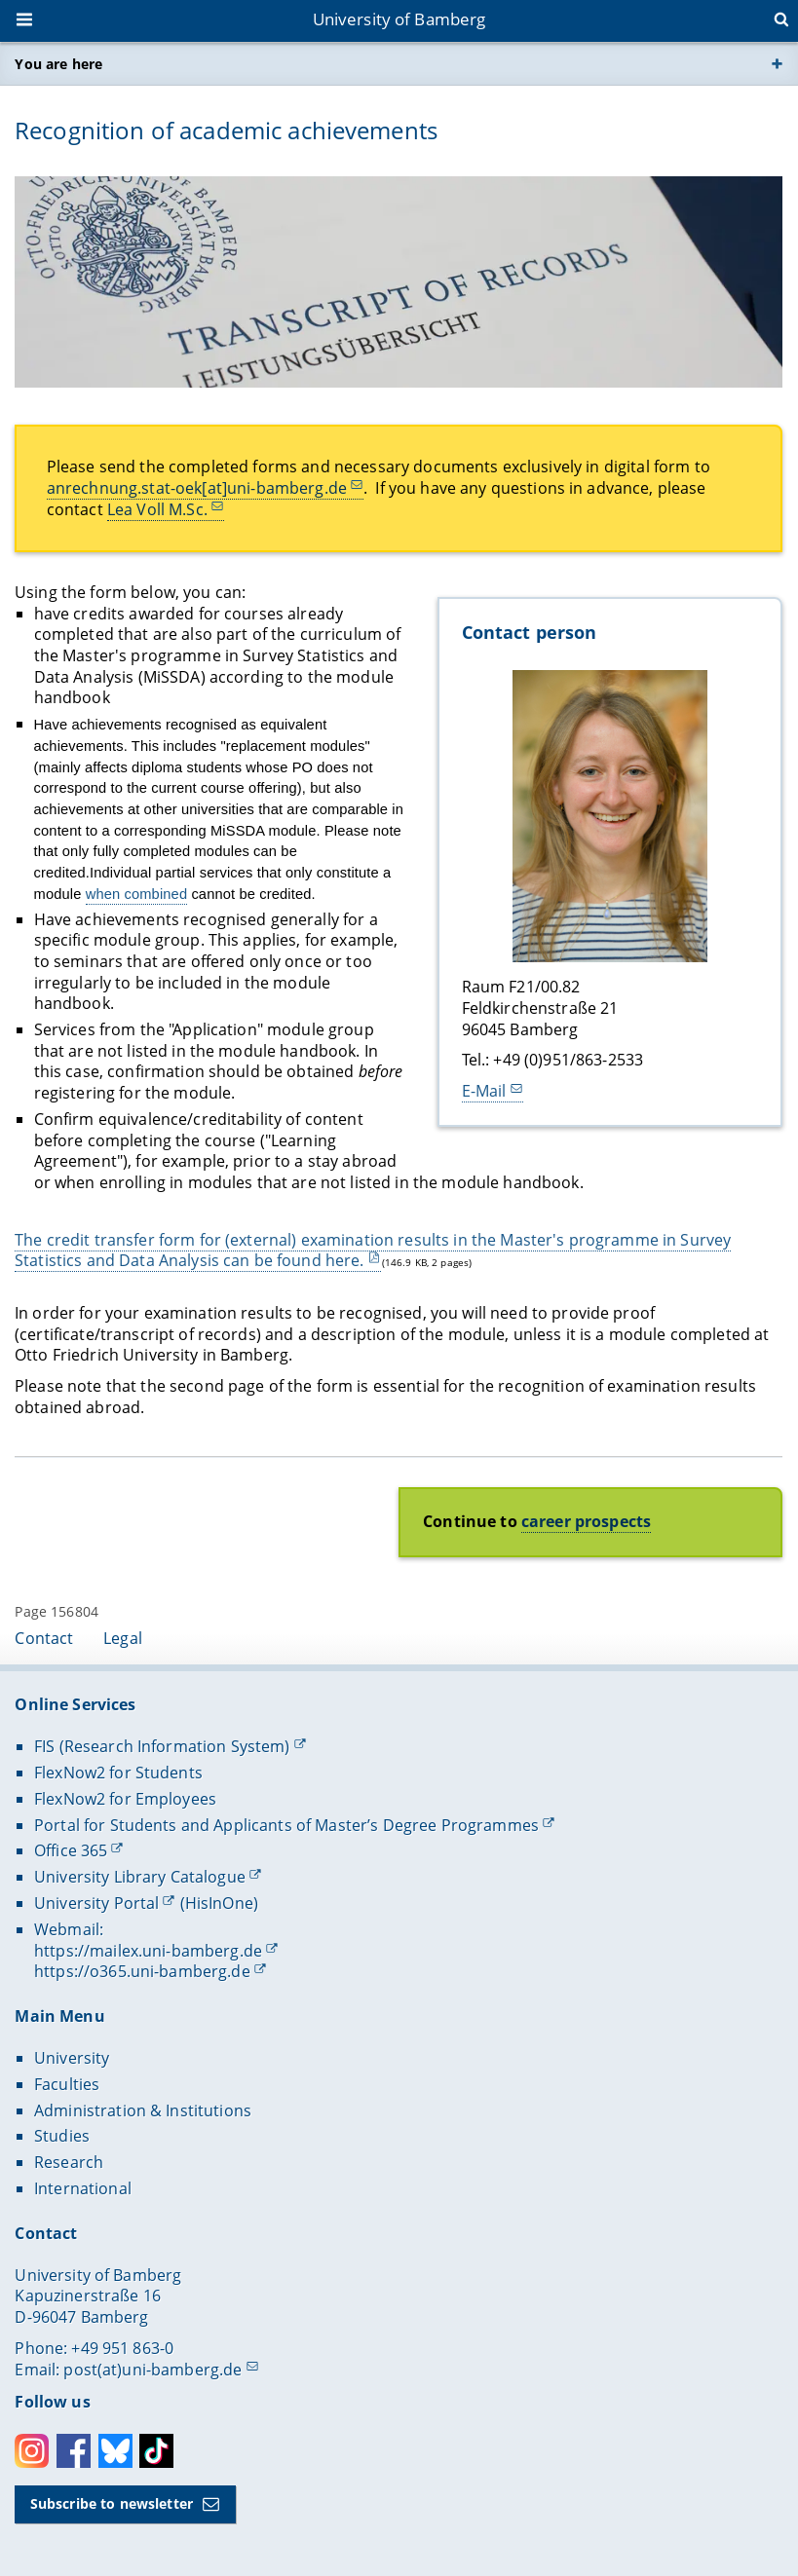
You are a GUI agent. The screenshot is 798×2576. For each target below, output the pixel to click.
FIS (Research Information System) (162, 1746)
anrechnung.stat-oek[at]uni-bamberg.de (197, 488)
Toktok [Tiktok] (156, 2451)
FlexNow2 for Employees (125, 1799)
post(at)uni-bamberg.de (152, 2369)
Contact (44, 1638)
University (71, 2058)
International (83, 2188)
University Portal (96, 1903)
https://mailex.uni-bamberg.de (148, 1950)
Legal (122, 1638)
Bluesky (115, 2451)
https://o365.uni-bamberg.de (142, 1971)
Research (68, 2162)
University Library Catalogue (140, 1876)
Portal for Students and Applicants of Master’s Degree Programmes (286, 1825)
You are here (58, 64)
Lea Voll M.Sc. (157, 508)
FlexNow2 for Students (118, 1772)
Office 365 (70, 1850)
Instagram (32, 2451)
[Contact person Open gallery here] (610, 816)
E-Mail (484, 1090)
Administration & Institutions (142, 2110)
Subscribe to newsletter (111, 2503)
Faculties (66, 2084)
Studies (62, 2136)
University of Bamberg (399, 19)
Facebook (74, 2451)
